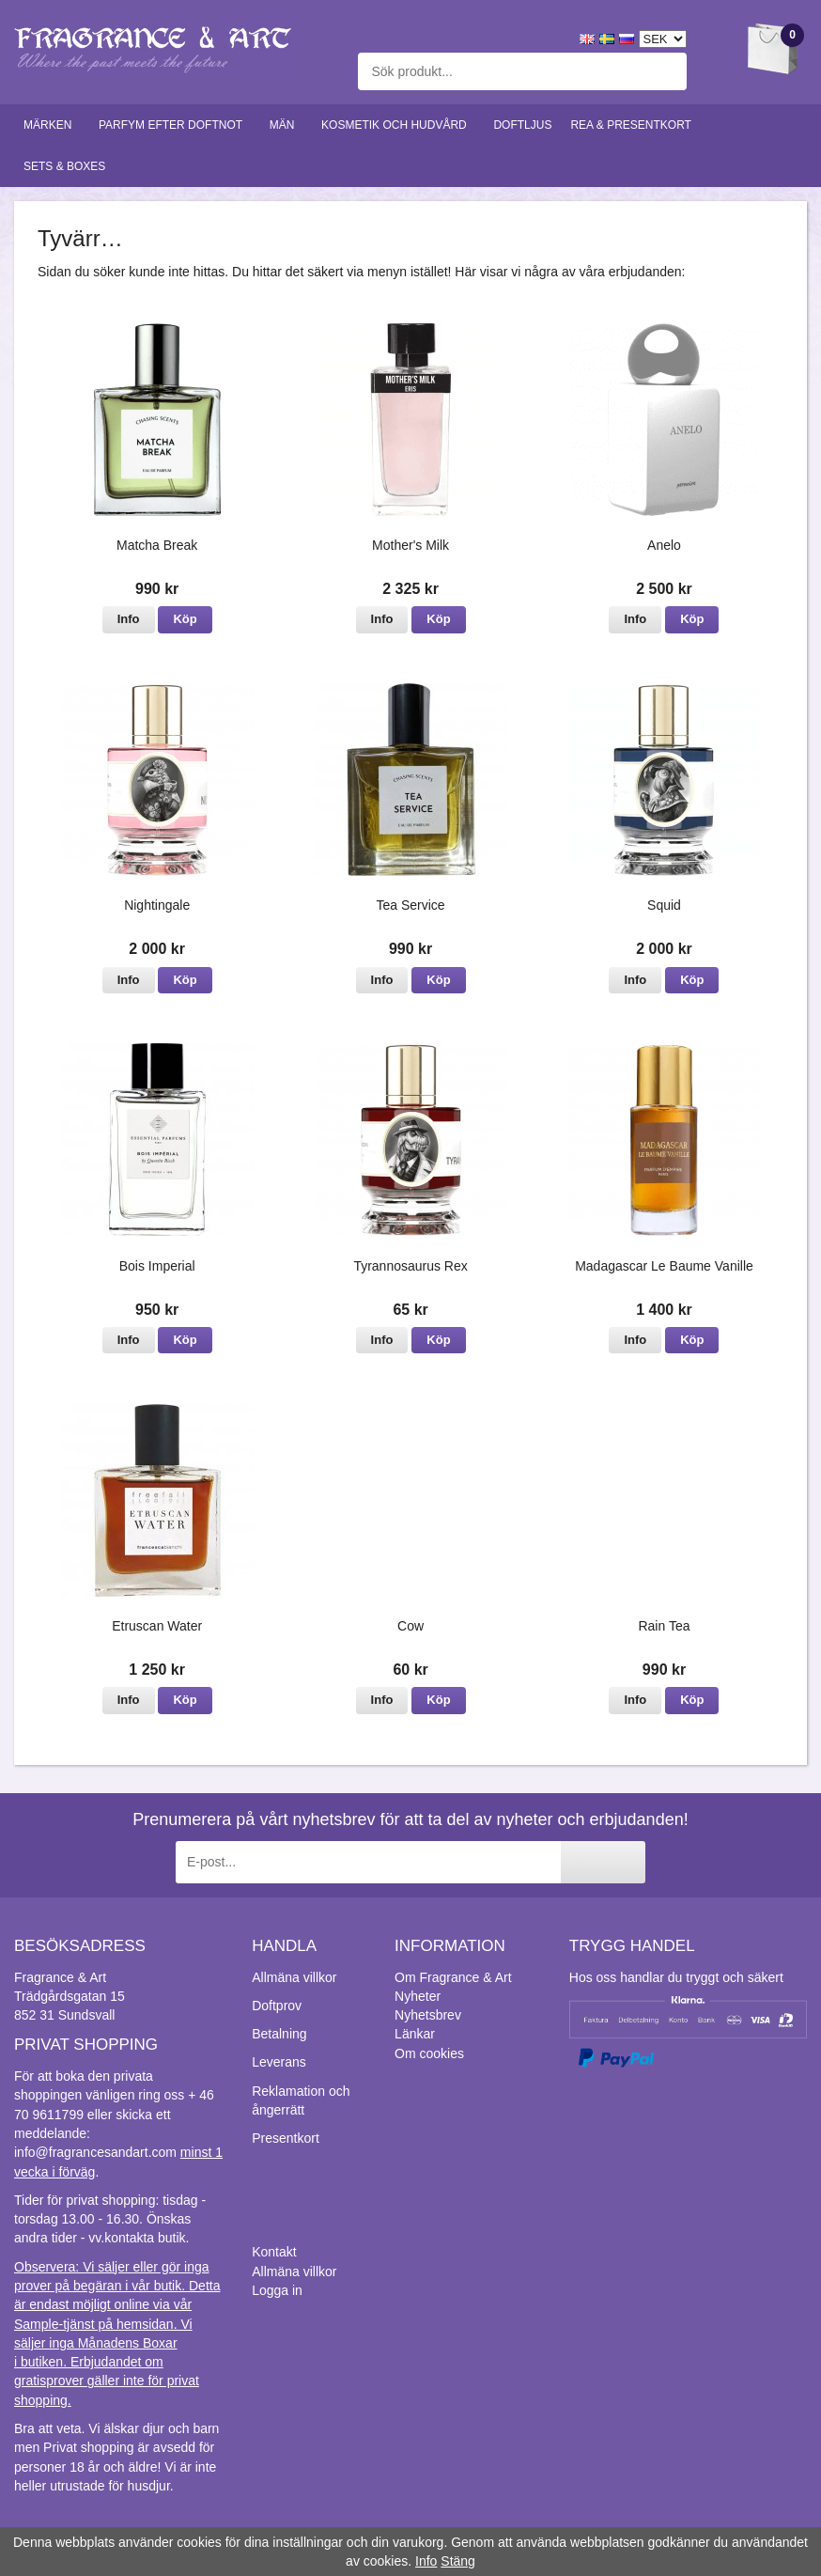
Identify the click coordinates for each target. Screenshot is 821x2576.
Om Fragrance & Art (453, 1977)
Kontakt (274, 2251)
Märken (51, 125)
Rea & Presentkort (634, 125)
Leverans (279, 2061)
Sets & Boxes (68, 166)
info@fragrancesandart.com (95, 2152)
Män (286, 125)
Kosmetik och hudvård (397, 125)
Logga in (277, 2290)
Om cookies (429, 2053)
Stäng (458, 2560)
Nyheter (418, 1996)
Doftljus (522, 125)
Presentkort (285, 2138)
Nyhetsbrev (428, 2014)
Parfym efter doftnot (175, 125)
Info (128, 619)
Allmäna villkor (294, 1977)
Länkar (415, 2033)
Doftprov (277, 2005)
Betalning (279, 2033)
